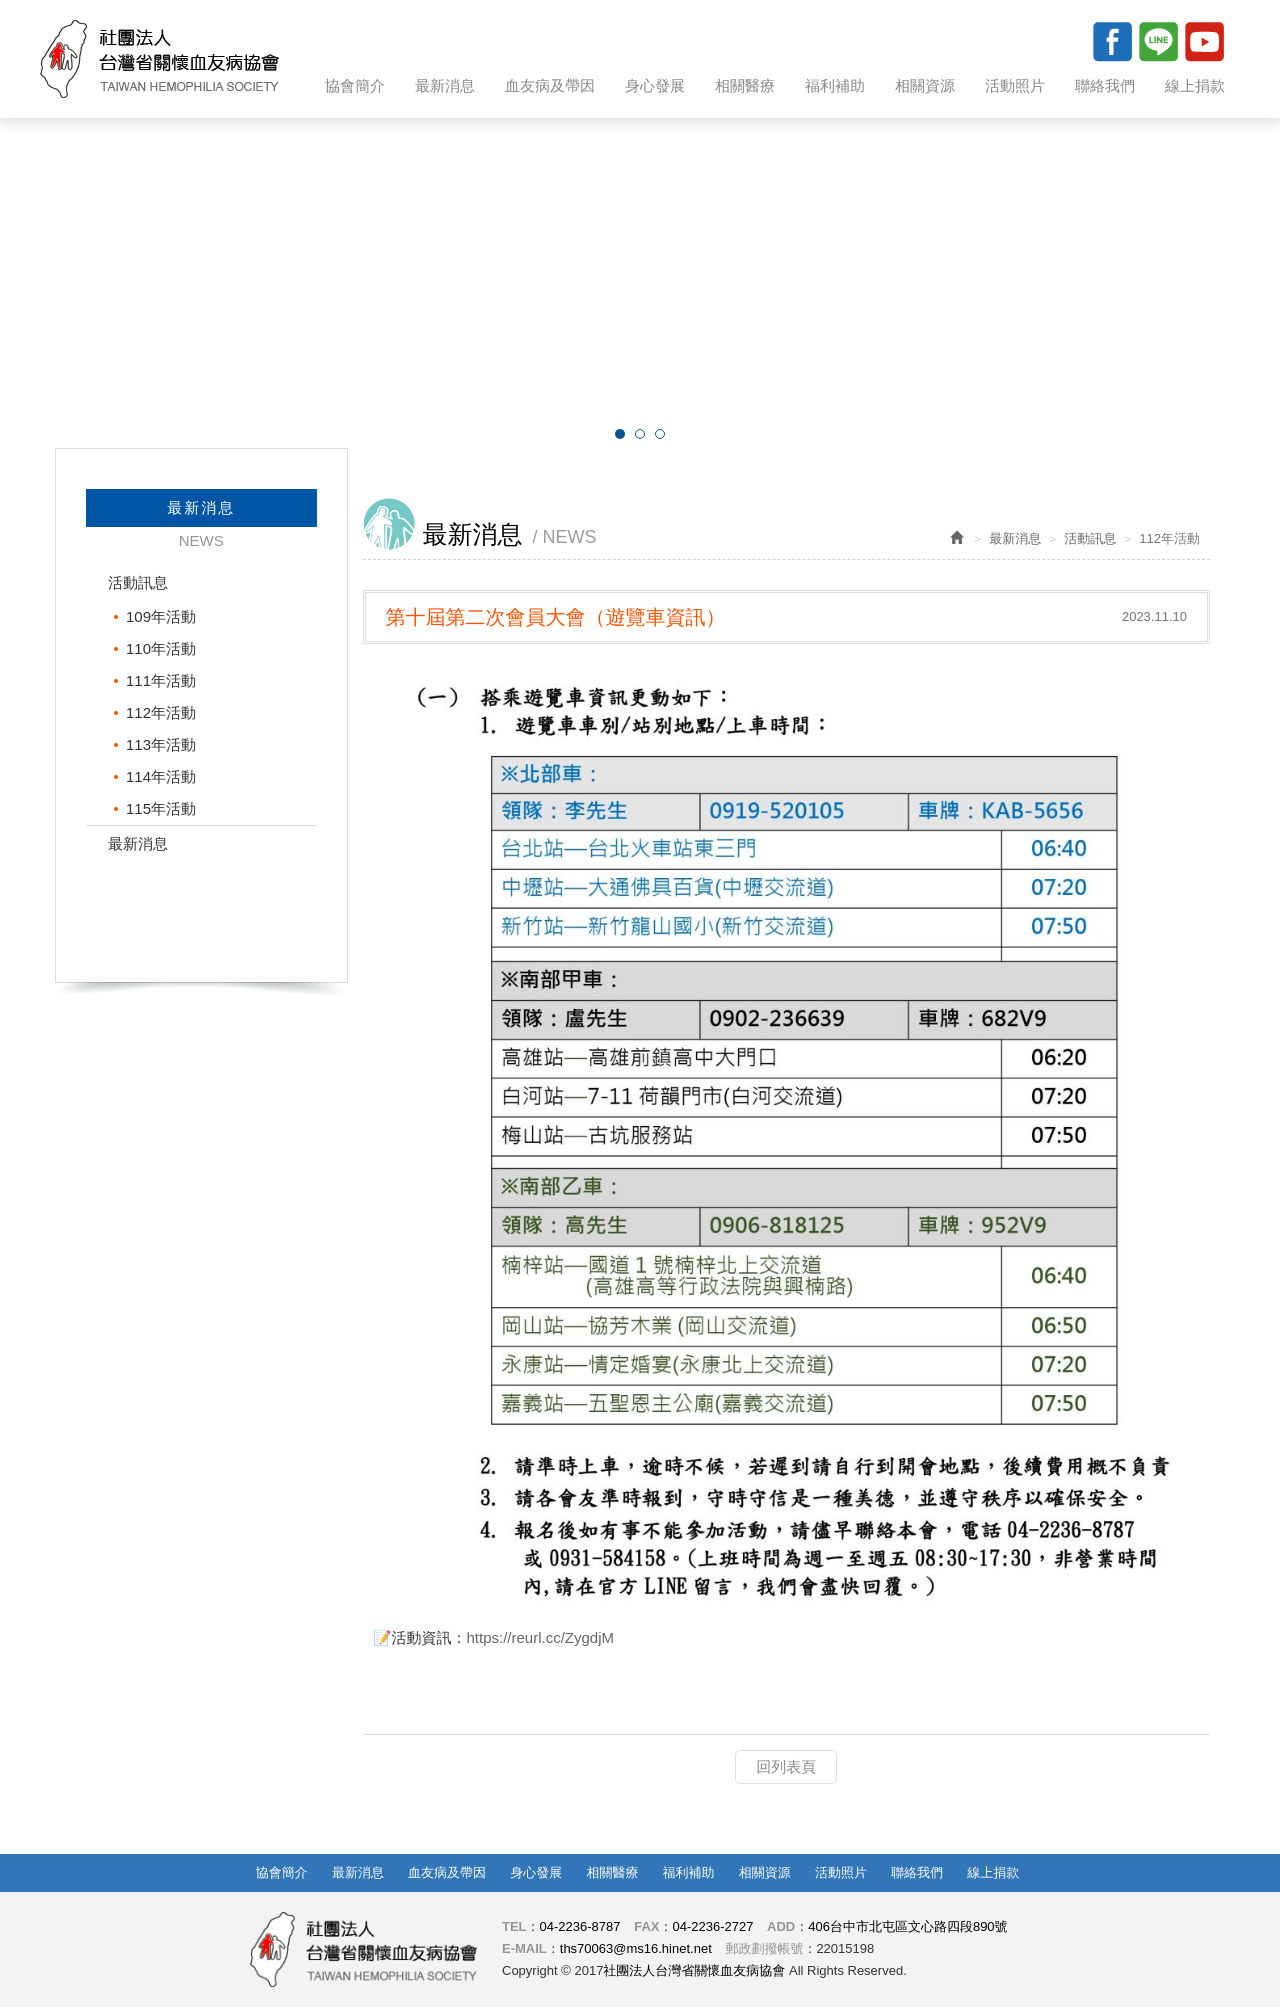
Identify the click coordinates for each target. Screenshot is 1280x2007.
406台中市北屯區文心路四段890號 (907, 1926)
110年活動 (161, 648)
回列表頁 (786, 1766)
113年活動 (161, 744)
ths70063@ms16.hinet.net (636, 1948)
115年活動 (161, 808)
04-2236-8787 (580, 1926)
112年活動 (161, 712)
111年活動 (161, 680)
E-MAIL (524, 1948)
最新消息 (138, 843)
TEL (514, 1926)
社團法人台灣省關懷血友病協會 (159, 59)
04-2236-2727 (712, 1926)
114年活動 (161, 776)
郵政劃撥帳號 (764, 1948)
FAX (646, 1926)
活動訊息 (138, 582)
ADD (781, 1926)
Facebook (1112, 41)
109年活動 (161, 616)
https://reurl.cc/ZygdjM (541, 1637)
